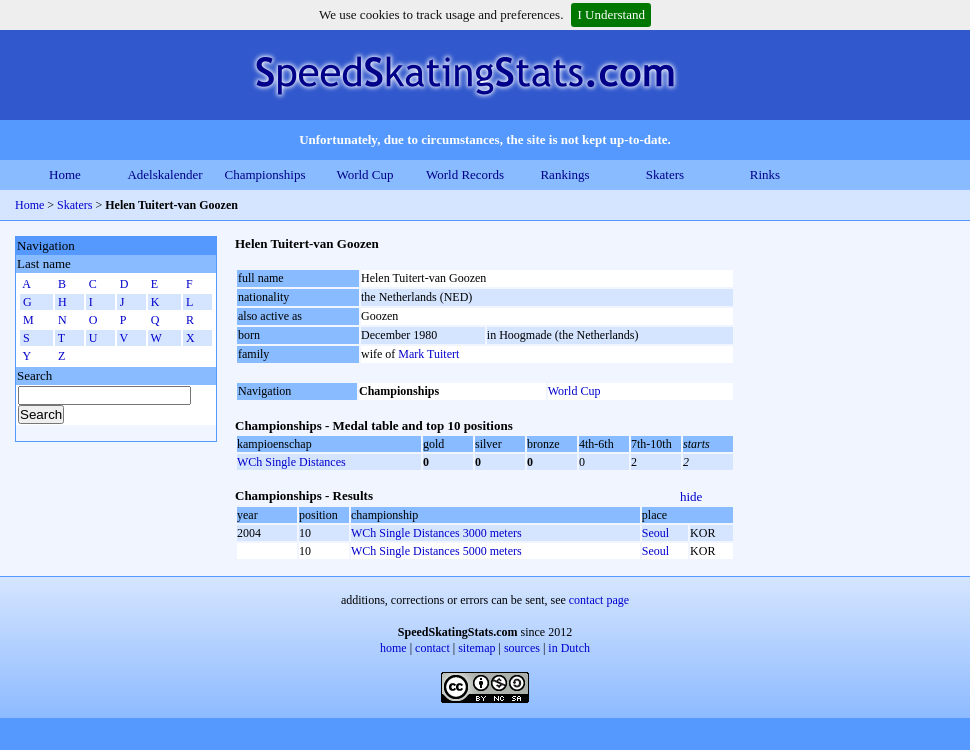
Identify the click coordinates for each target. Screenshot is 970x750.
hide (691, 496)
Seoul (655, 533)
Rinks (765, 174)
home (393, 648)
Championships (265, 174)
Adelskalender (164, 174)
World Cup (364, 174)
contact (432, 648)
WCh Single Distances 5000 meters (436, 551)
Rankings (564, 174)
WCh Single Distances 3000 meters (436, 533)
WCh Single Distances (291, 462)
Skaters (665, 174)
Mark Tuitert (428, 354)
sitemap (476, 648)
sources (522, 648)
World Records (465, 174)
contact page (599, 600)
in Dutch (569, 648)
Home (65, 174)
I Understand (611, 14)
